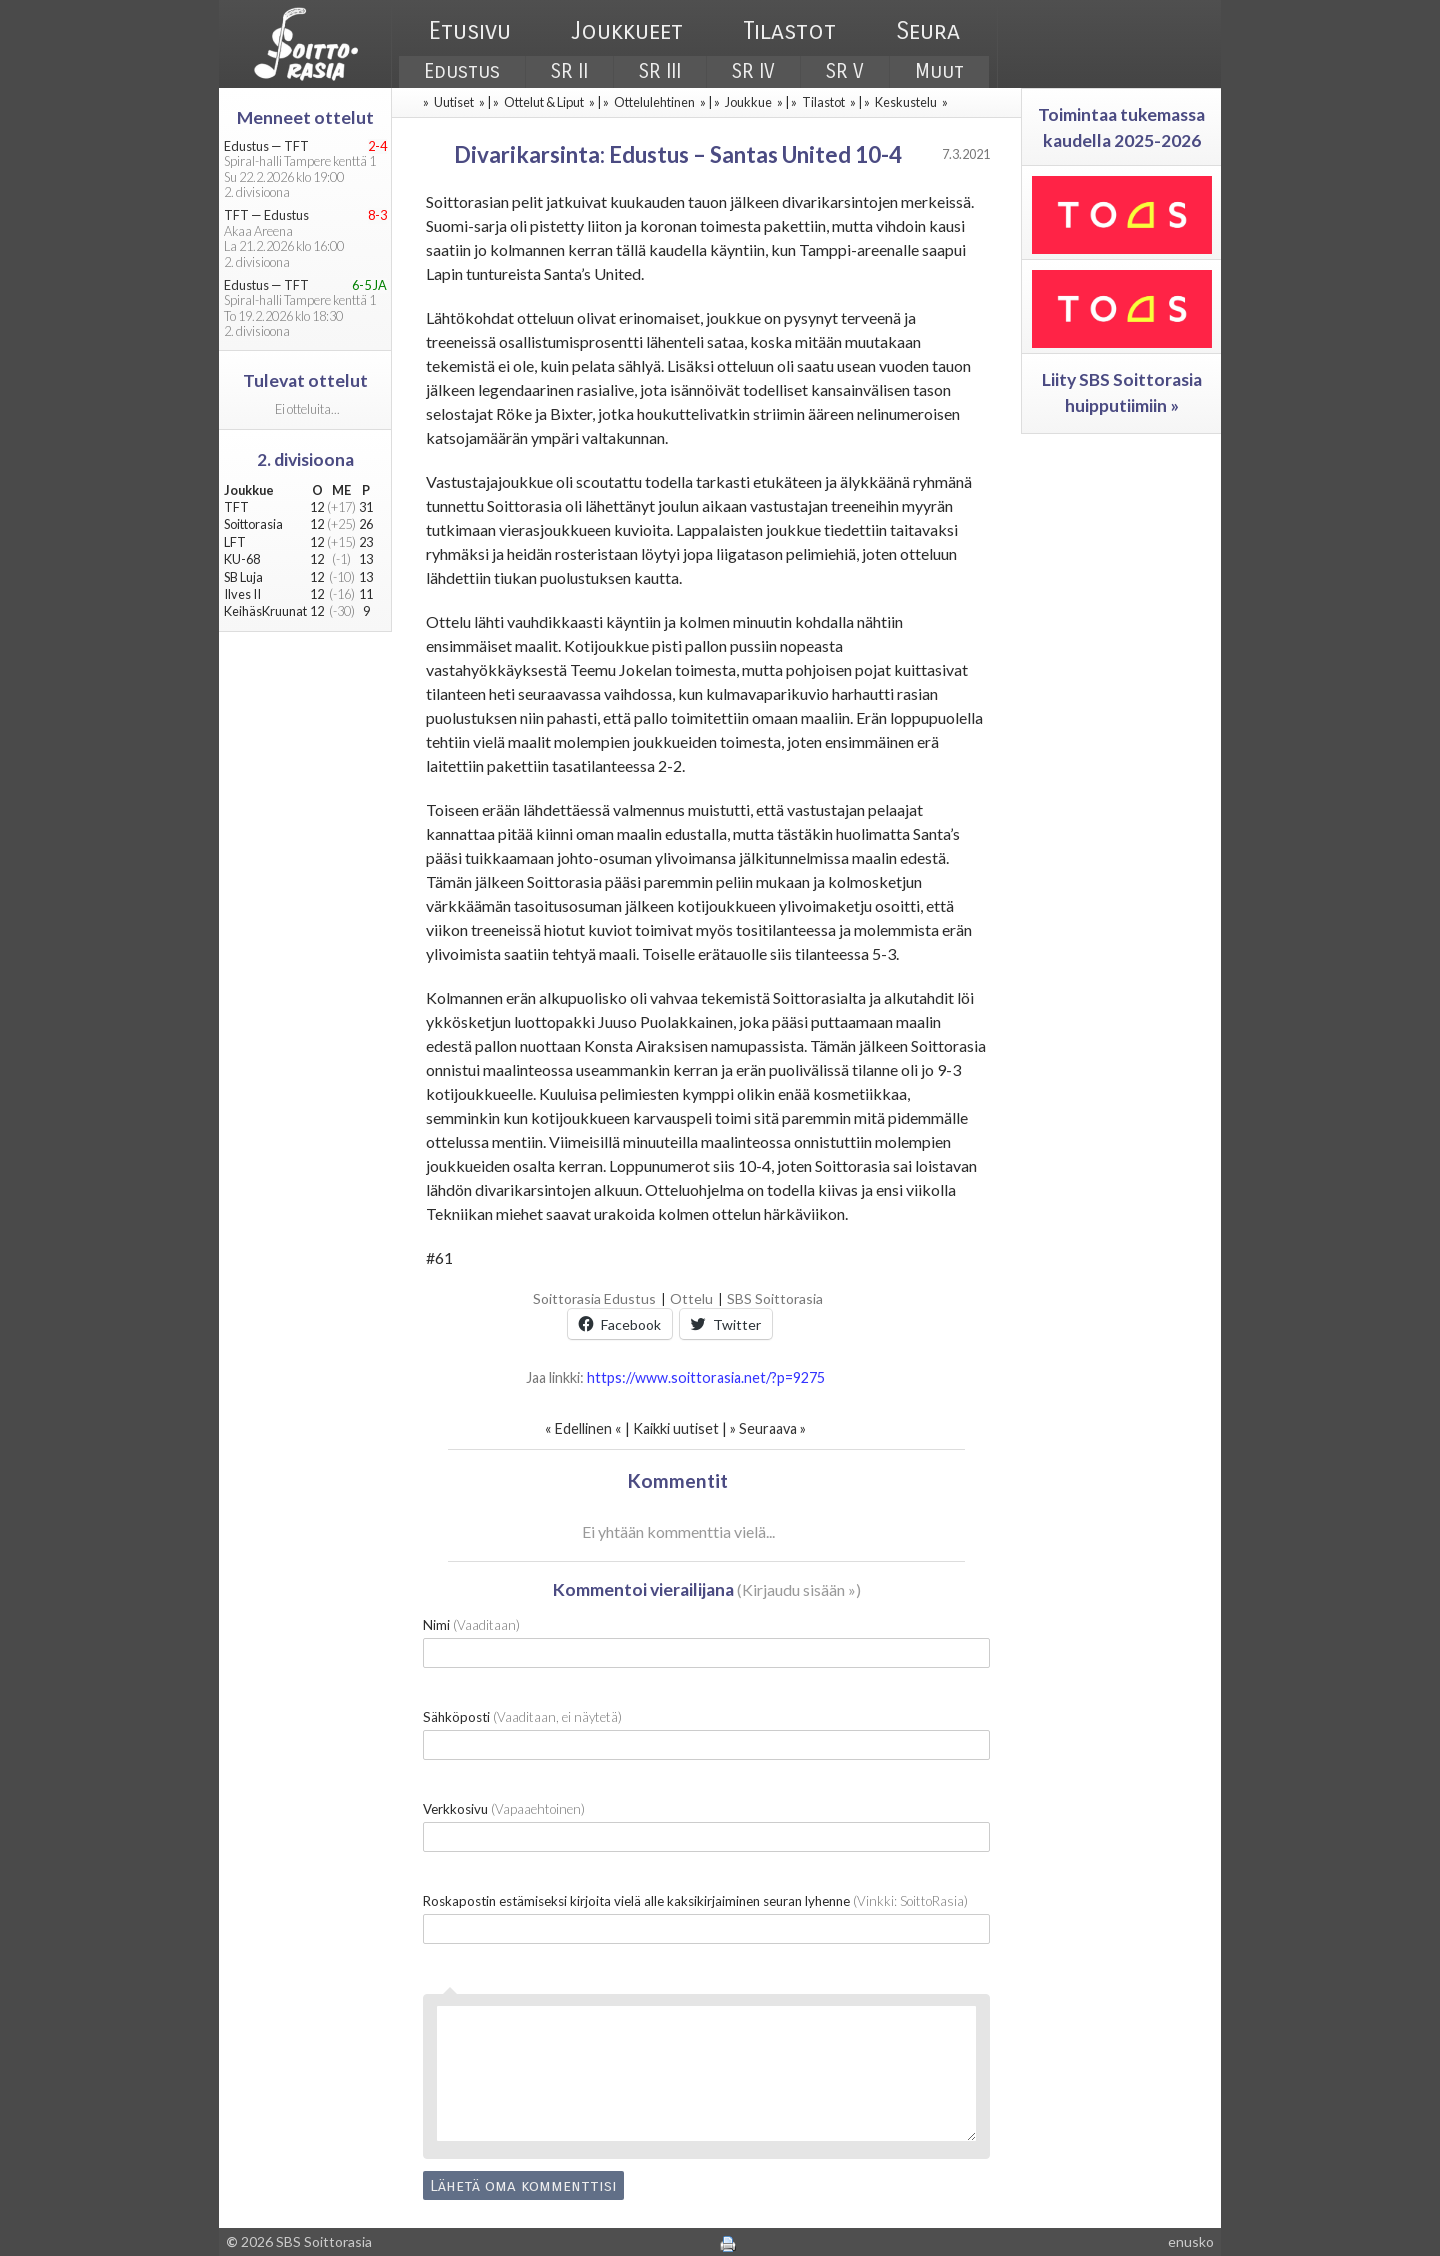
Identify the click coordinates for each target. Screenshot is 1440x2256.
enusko (1191, 2241)
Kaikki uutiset (677, 1428)
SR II (569, 71)
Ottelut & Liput (544, 102)
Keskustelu (906, 102)
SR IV (753, 71)
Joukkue (748, 102)
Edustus (462, 71)
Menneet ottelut (305, 117)
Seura (928, 31)
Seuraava (768, 1428)
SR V (845, 71)
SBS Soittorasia (775, 1298)
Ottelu (691, 1298)
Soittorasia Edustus (594, 1298)
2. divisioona (305, 459)
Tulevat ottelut (305, 380)
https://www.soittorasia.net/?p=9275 (706, 1377)
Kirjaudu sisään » (799, 1589)
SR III (660, 71)
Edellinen (583, 1428)
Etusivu (470, 31)
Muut (939, 71)
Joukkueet (627, 31)
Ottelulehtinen (654, 102)
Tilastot (789, 31)
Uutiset (454, 102)
